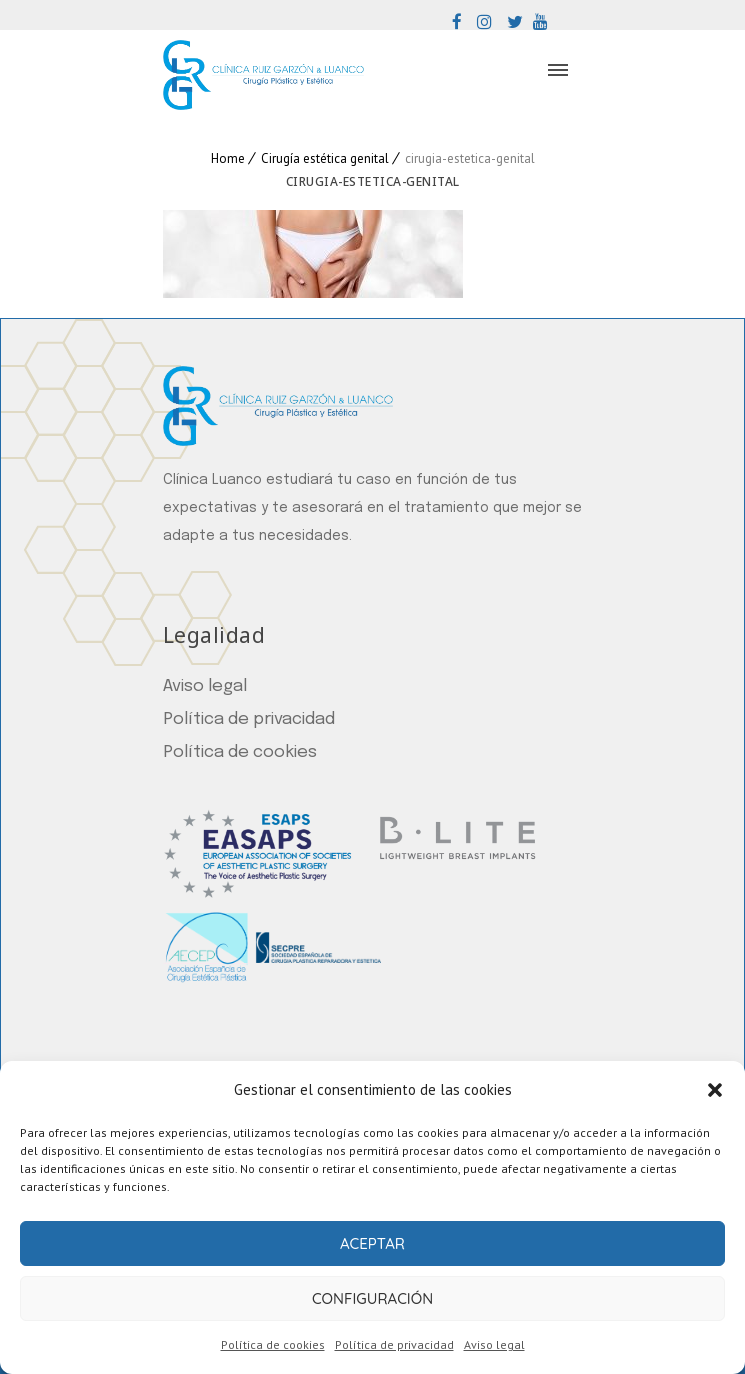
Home (228, 158)
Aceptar (372, 1243)
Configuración (372, 1298)
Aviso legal (494, 1344)
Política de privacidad (394, 1344)
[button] (715, 1090)
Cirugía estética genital (325, 158)
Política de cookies (273, 1344)
